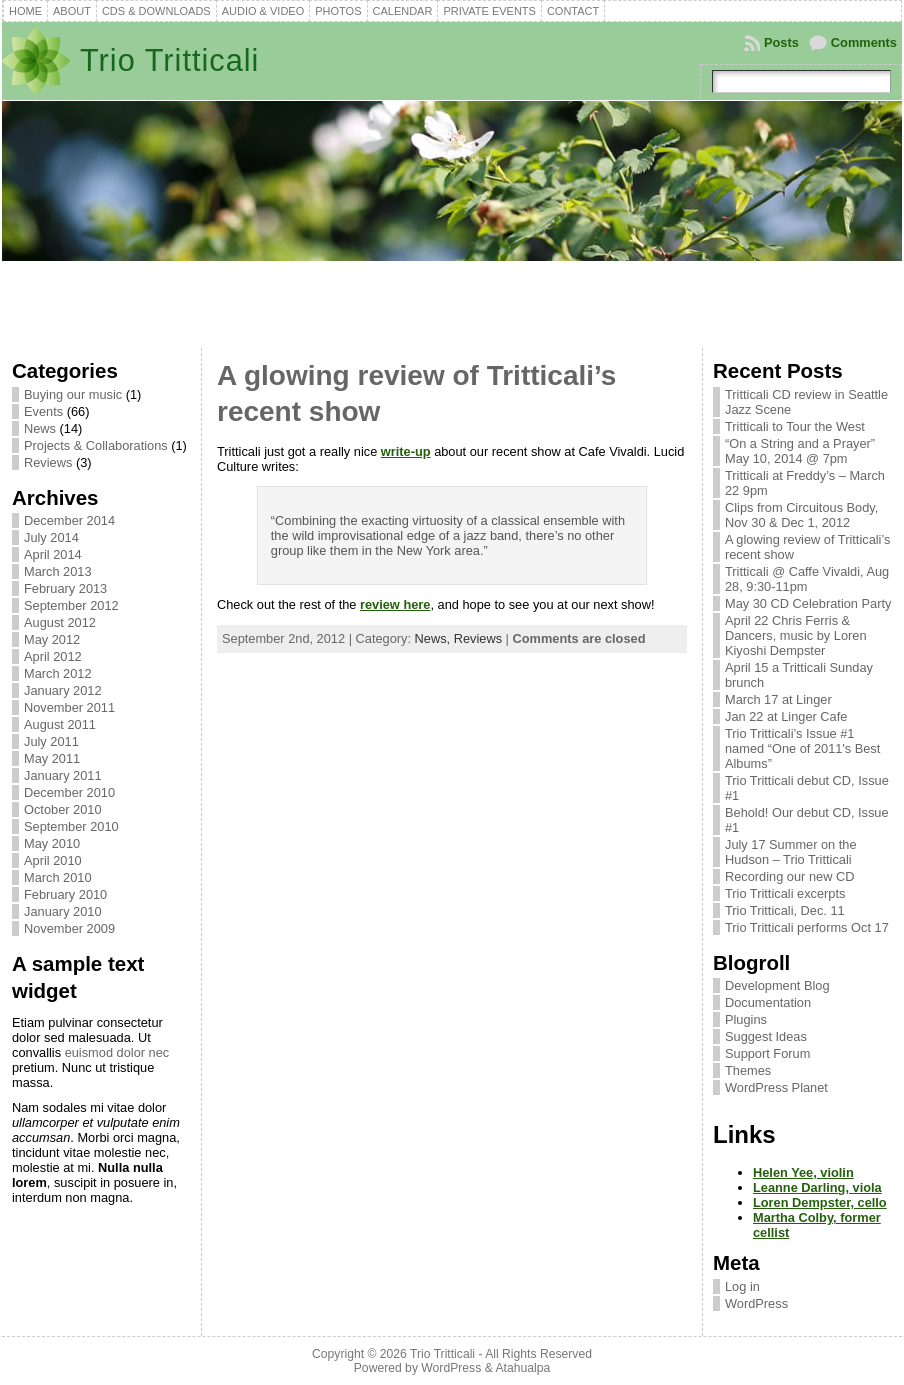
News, (434, 638)
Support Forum (767, 1053)
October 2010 (63, 809)
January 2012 (63, 690)
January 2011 (63, 775)
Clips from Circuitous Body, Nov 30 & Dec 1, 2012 (801, 515)
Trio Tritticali (169, 60)
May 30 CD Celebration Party (808, 603)
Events (43, 411)
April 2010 (53, 860)
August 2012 (60, 622)
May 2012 (52, 639)
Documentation (768, 1002)
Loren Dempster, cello (820, 1202)
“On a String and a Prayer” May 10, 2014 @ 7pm (800, 451)
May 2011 (52, 758)
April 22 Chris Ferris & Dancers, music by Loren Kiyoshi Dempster (796, 635)
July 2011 (51, 741)
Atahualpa (522, 1368)
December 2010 (69, 792)
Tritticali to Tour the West (795, 426)
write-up (406, 451)
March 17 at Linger (778, 699)
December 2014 (69, 520)
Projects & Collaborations (96, 445)
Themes (748, 1070)
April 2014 (53, 554)
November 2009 (69, 928)
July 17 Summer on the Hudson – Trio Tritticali (791, 852)
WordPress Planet (776, 1087)
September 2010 (71, 826)
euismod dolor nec (117, 1052)
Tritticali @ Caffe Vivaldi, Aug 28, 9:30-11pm (807, 579)
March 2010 (58, 877)
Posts (781, 42)
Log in (742, 1286)
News (40, 428)
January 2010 (63, 911)
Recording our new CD (789, 876)
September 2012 (71, 605)
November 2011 (69, 707)
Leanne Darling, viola (817, 1187)
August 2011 (60, 724)
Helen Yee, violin (803, 1172)
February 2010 (65, 894)
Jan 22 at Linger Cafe (786, 716)
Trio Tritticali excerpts (785, 893)
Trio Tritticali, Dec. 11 (785, 910)
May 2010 (52, 843)
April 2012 (53, 656)
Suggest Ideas (766, 1036)
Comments (864, 42)
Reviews (48, 462)
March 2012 (58, 673)
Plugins (746, 1019)
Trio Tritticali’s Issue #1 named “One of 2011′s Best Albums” (802, 748)
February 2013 (65, 588)
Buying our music (73, 394)
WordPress (756, 1303)
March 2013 (58, 571)
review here (395, 604)
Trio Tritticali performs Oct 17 (807, 927)
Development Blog (777, 985)
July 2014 (51, 537)
